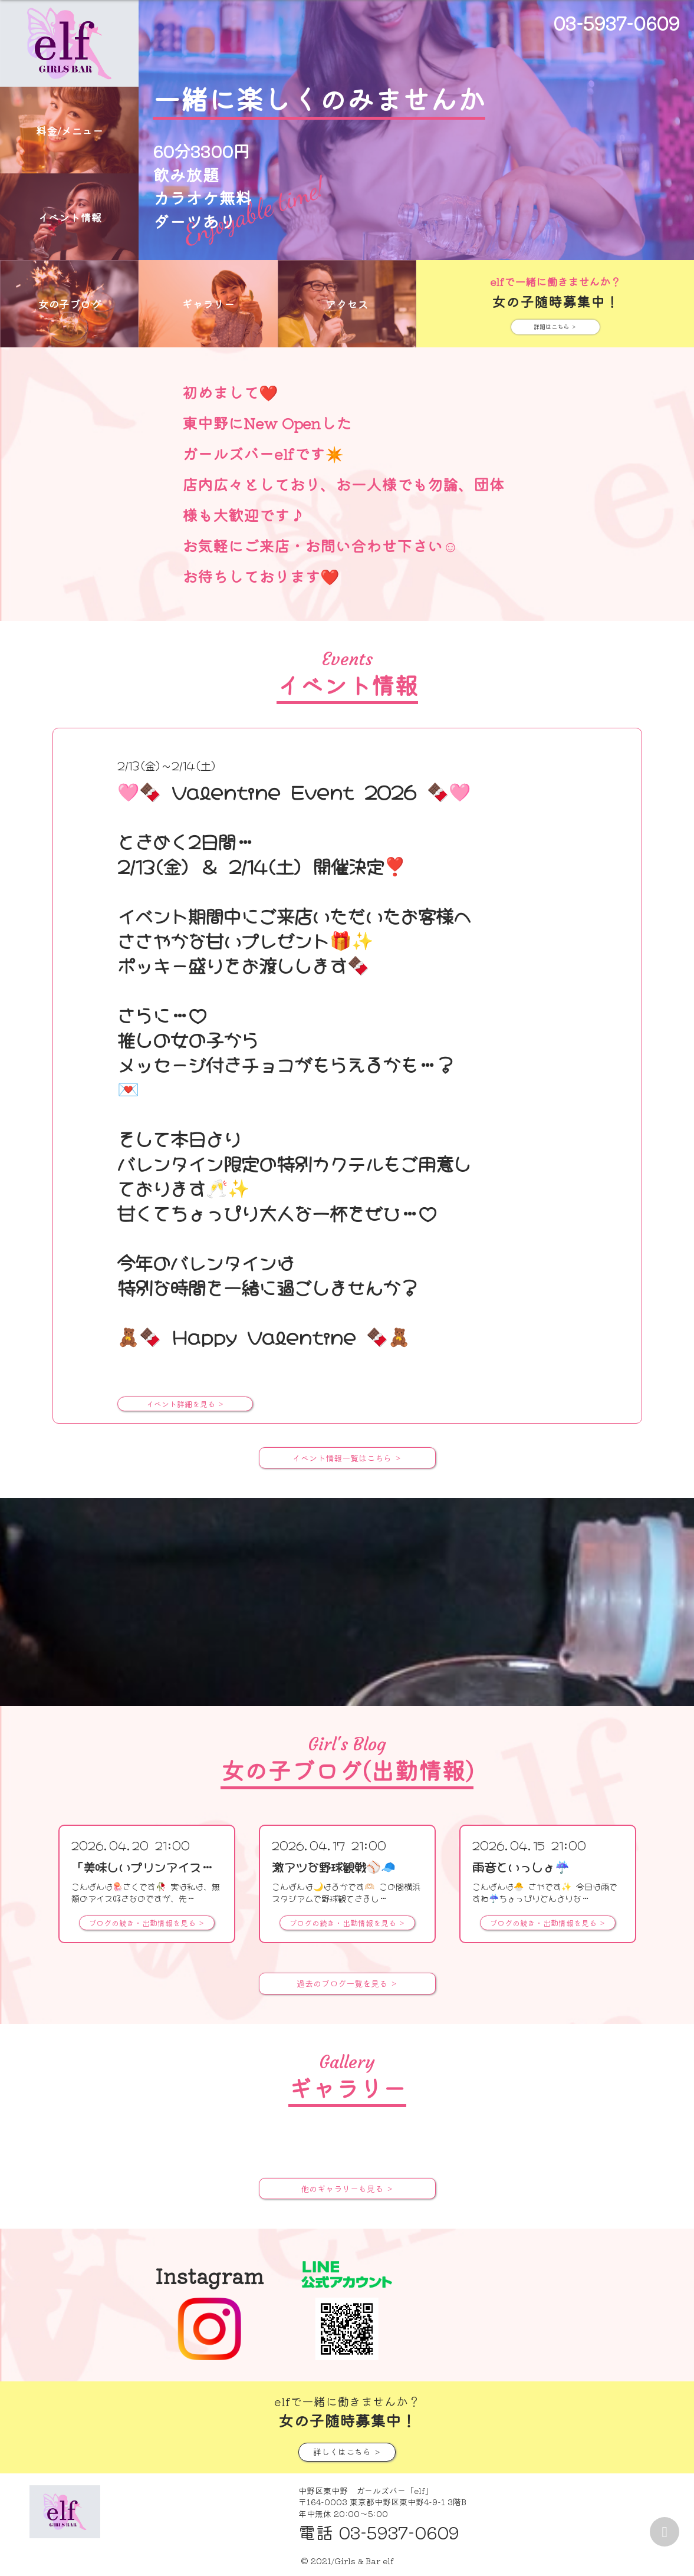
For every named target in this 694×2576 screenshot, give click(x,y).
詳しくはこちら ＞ (347, 2451)
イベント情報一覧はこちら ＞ (347, 1458)
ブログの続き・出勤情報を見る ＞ (146, 1922)
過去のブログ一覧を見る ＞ (347, 1983)
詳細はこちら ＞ (555, 326)
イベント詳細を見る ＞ (185, 1403)
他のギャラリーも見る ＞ (347, 2188)
